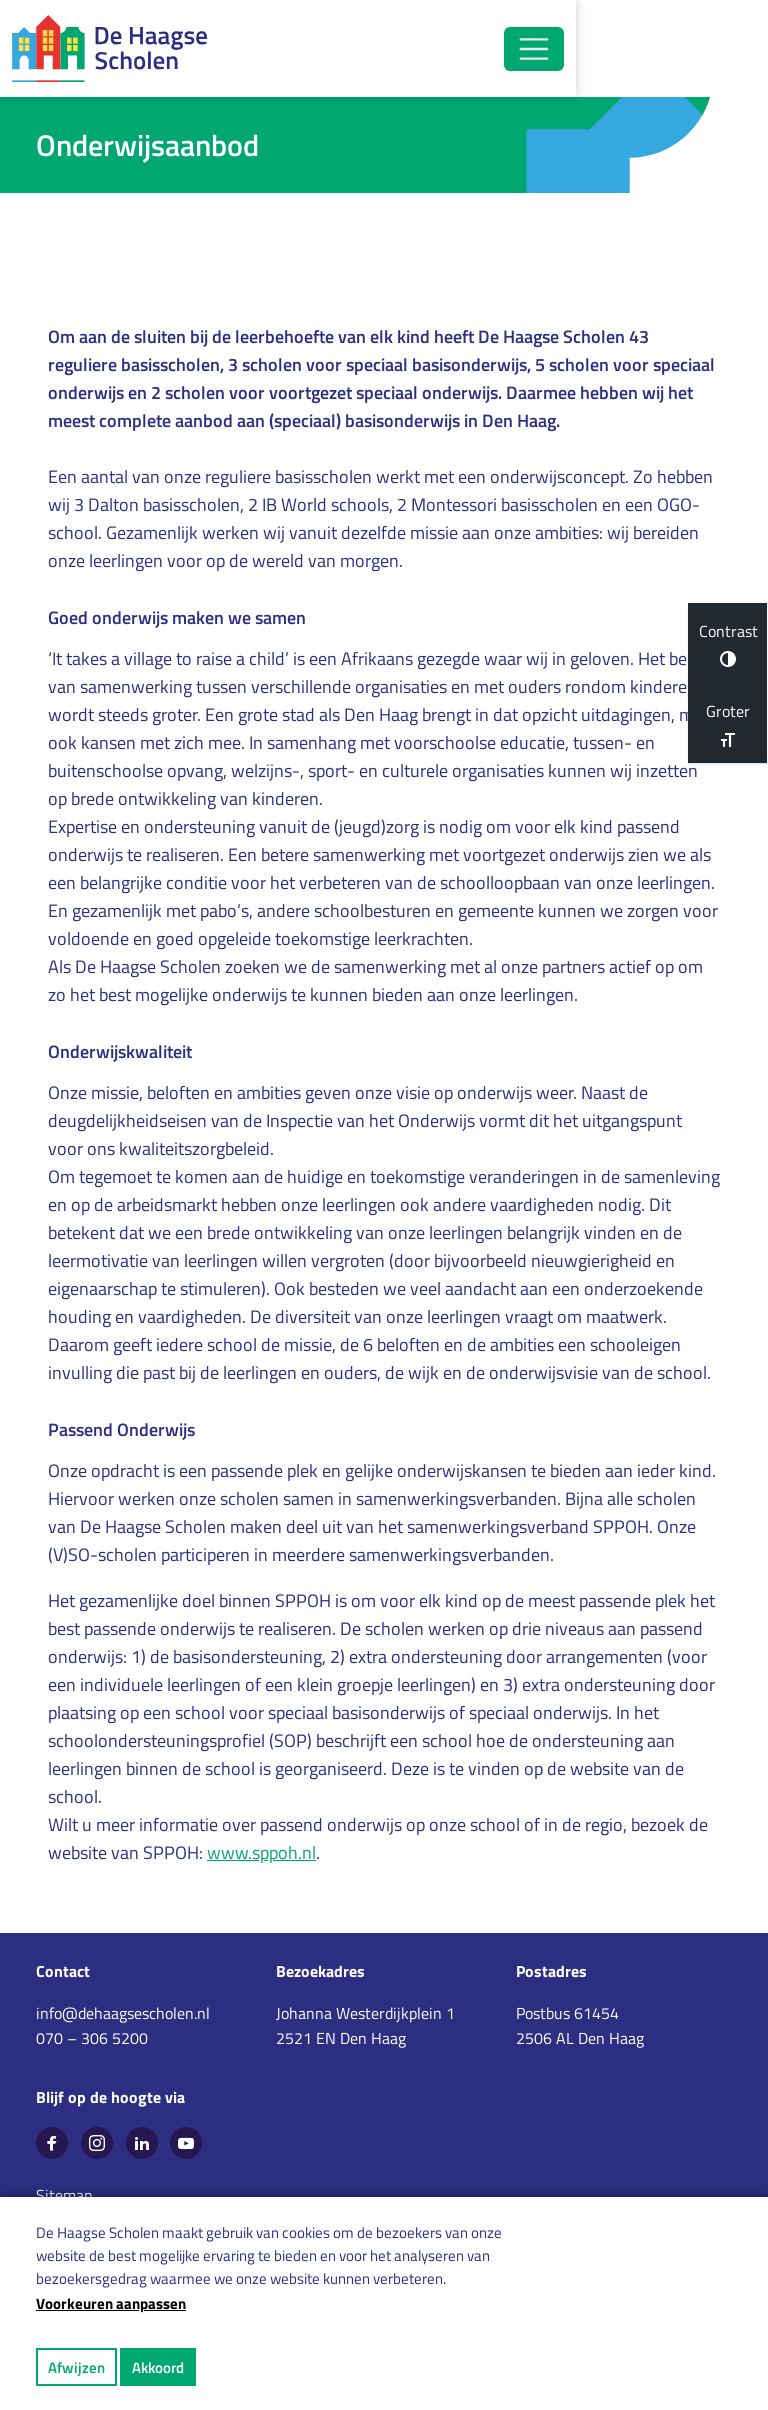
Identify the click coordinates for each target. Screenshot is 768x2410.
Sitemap (64, 2195)
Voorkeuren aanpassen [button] (111, 2303)
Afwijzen (76, 2367)
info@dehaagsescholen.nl (123, 2013)
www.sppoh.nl (261, 1854)
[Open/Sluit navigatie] (702, 49)
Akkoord (158, 2367)
